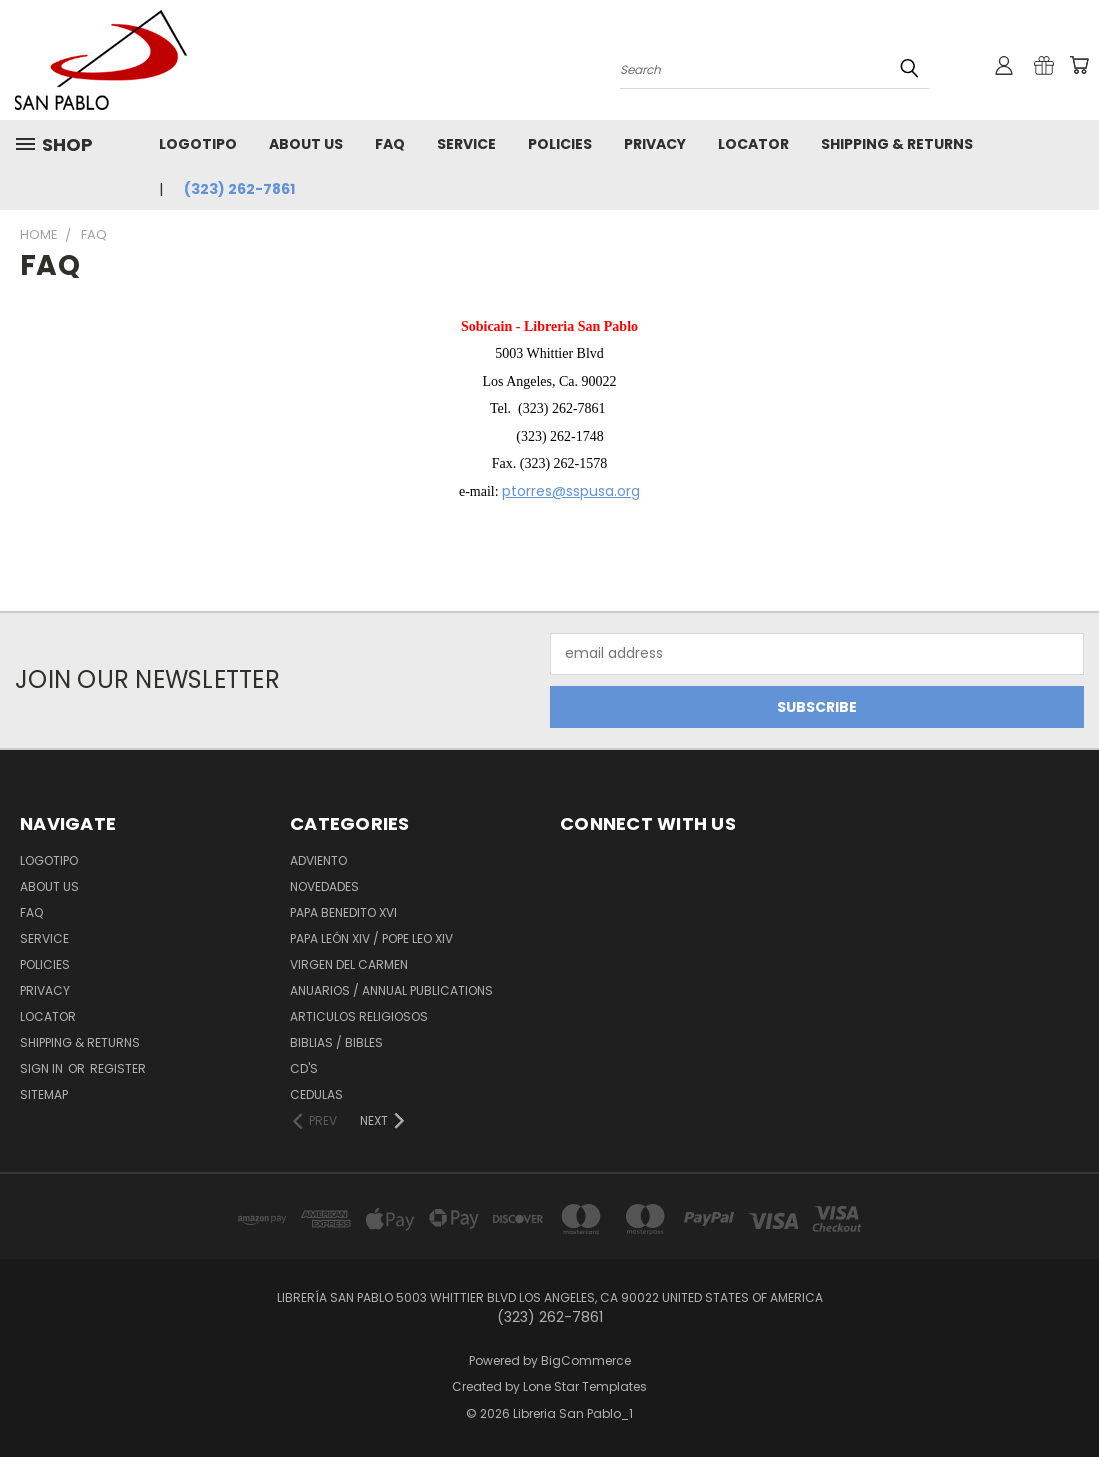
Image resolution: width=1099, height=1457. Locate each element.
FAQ (390, 144)
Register (118, 1068)
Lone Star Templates (585, 1386)
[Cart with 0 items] (1079, 65)
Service (466, 144)
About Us (306, 144)
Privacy (655, 144)
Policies (560, 144)
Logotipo (198, 144)
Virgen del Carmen (349, 964)
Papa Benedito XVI (343, 912)
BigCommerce (586, 1360)
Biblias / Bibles (336, 1042)
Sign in (43, 1068)
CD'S (304, 1068)
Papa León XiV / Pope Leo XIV (371, 938)
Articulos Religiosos (359, 1016)
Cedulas (316, 1094)
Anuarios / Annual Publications (391, 990)
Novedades (324, 886)
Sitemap (44, 1094)
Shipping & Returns (897, 144)
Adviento (318, 860)
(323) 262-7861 (239, 189)
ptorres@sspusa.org (571, 491)
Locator (753, 144)
